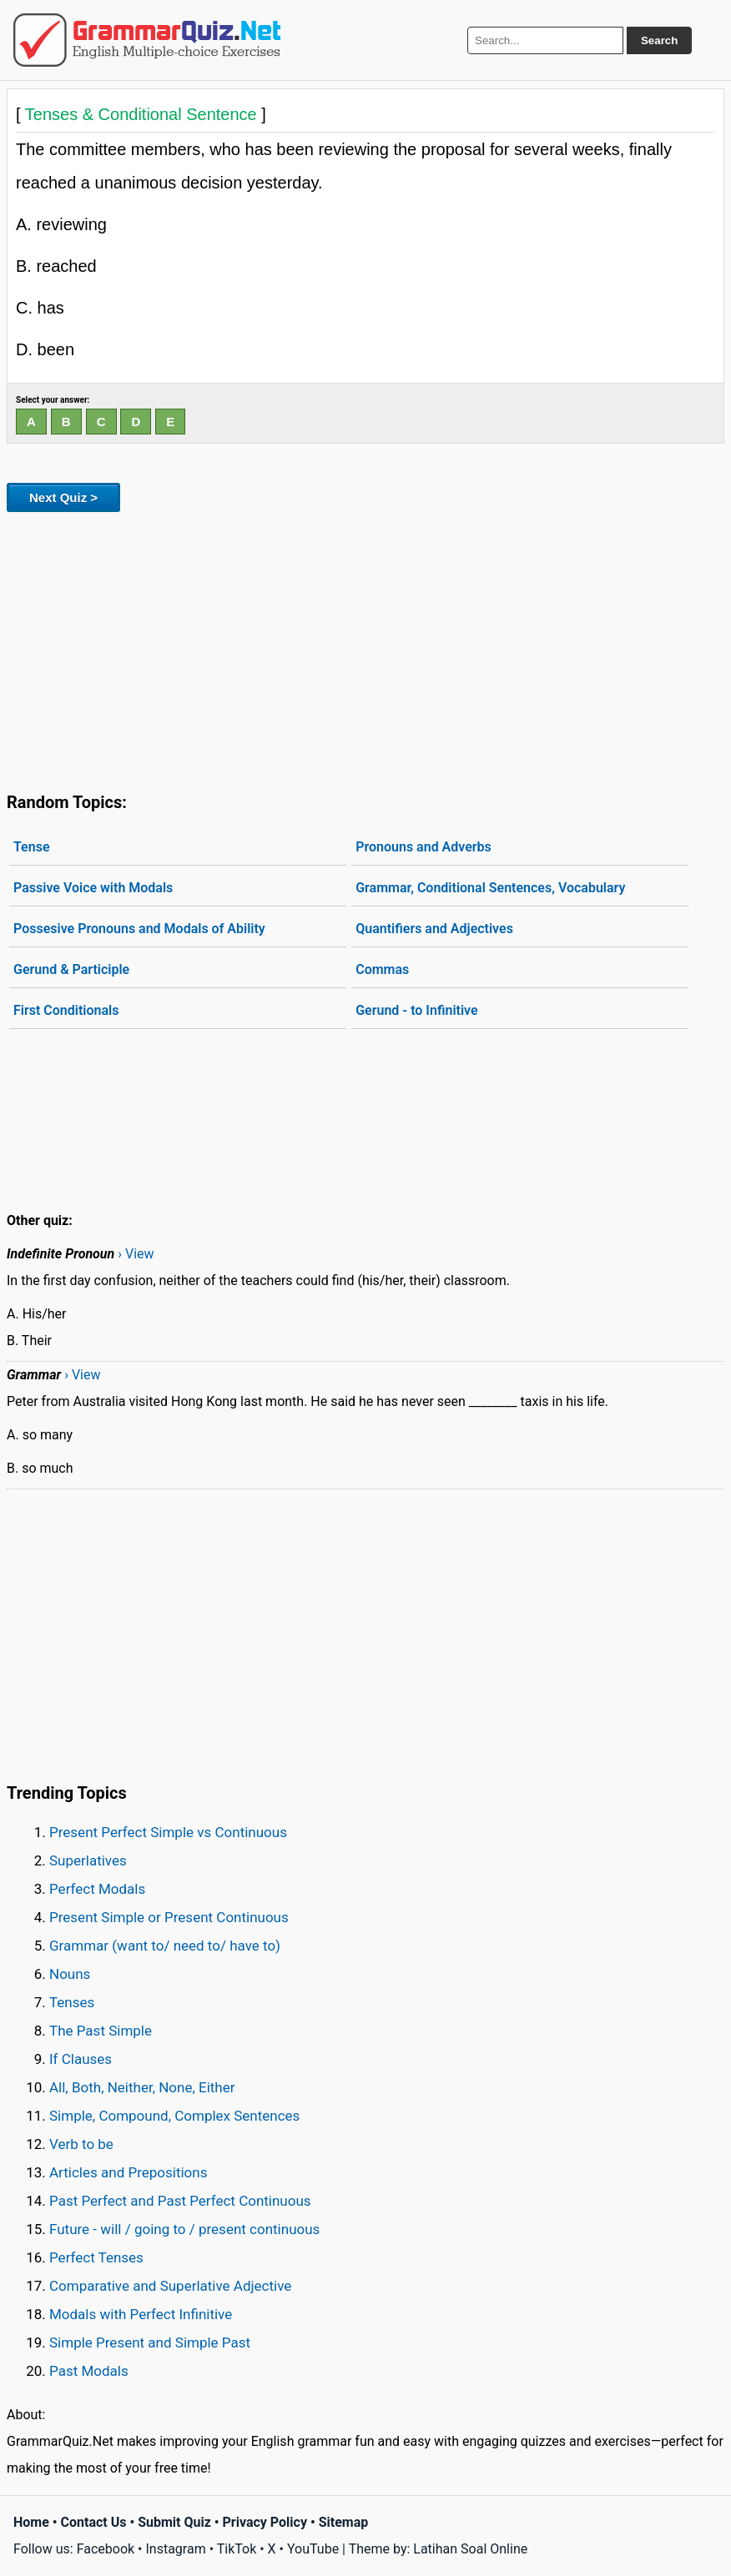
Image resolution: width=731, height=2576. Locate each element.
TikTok (237, 2549)
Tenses (71, 2002)
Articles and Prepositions (128, 2172)
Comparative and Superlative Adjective (170, 2285)
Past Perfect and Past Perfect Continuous (180, 2200)
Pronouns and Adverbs (423, 847)
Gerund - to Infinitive (416, 1010)
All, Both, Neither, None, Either (142, 2087)
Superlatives (88, 1860)
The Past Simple (100, 2030)
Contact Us (94, 2522)
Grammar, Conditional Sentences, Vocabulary (490, 888)
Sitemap (344, 2522)
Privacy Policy (265, 2522)
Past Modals (89, 2371)
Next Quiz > (63, 497)
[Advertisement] (365, 649)
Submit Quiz (174, 2522)
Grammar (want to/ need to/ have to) (164, 1945)
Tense (31, 847)
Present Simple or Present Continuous (169, 1917)
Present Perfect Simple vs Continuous (168, 1832)
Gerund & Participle (71, 969)
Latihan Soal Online (470, 2549)
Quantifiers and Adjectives (434, 928)
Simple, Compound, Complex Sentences (174, 2115)
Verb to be (81, 2144)
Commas (382, 969)
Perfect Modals (97, 1889)
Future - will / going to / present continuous (184, 2229)
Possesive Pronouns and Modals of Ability (139, 928)
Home (31, 2522)
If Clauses (80, 2059)
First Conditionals (65, 1010)
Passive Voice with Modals (93, 888)
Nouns (69, 1974)
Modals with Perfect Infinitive (140, 2314)
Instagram (175, 2549)
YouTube (313, 2549)
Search (659, 40)
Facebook (105, 2549)
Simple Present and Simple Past (149, 2342)
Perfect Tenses (96, 2257)
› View (136, 1254)
